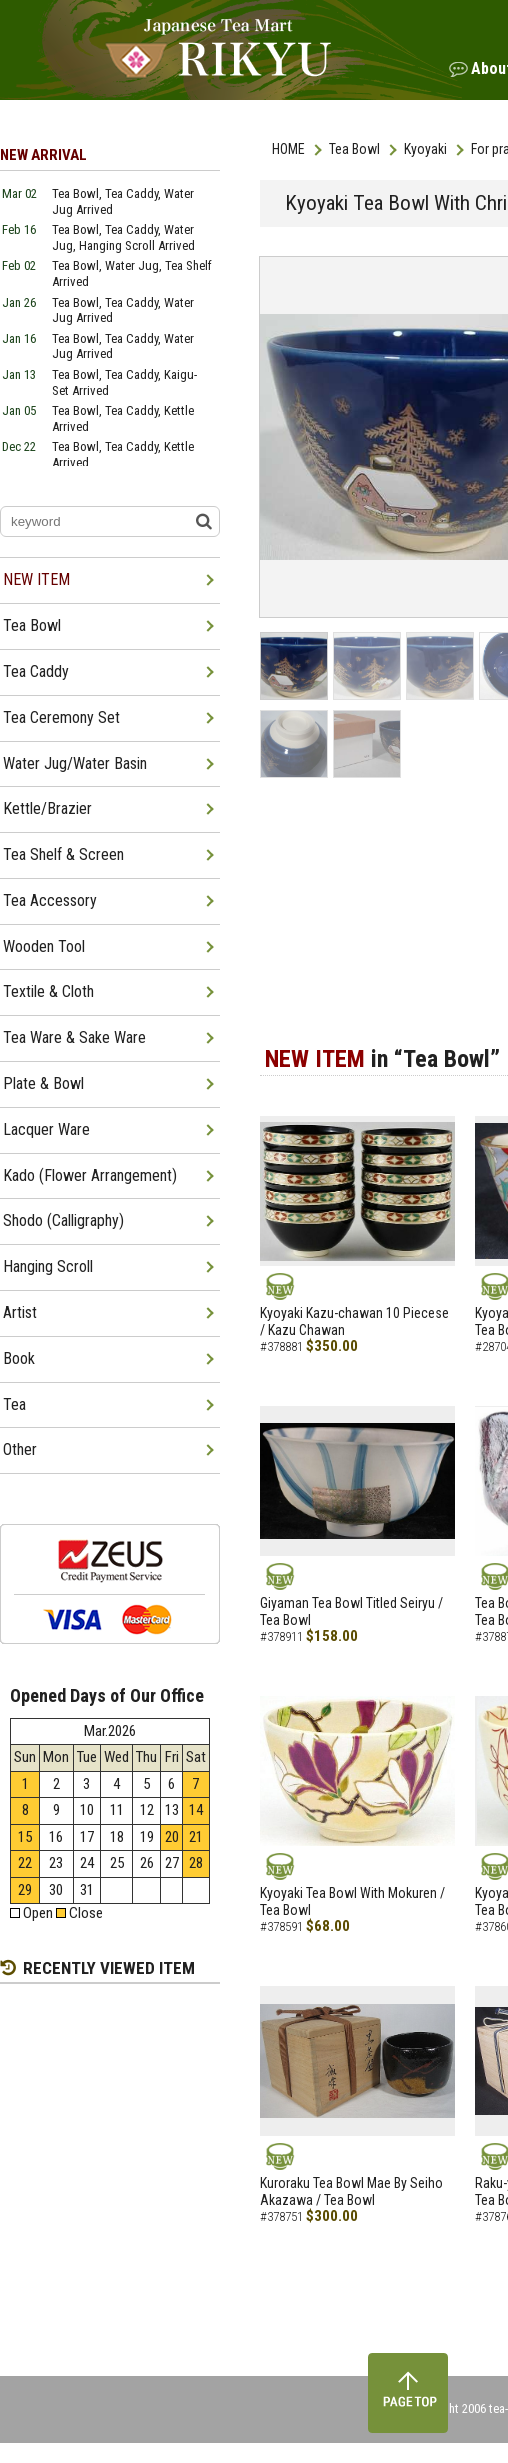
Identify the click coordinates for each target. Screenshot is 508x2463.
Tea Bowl (354, 149)
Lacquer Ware (46, 1129)
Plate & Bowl (43, 1083)
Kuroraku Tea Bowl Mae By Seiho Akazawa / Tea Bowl (351, 2191)
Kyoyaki (425, 149)
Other (20, 1449)
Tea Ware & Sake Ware (74, 1037)
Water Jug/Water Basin (75, 763)
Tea (14, 1404)
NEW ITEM (36, 579)
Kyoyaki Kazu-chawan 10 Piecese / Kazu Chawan (354, 1321)
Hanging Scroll (48, 1266)
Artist (20, 1312)
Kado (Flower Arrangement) (90, 1175)
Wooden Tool (44, 946)
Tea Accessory (50, 900)
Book (19, 1358)
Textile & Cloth (48, 991)
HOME (288, 149)
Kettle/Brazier (47, 808)
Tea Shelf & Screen (63, 854)
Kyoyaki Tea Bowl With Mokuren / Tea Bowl (352, 1901)
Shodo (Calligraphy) (63, 1220)
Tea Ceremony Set (61, 717)
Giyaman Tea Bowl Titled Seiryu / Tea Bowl (351, 1611)
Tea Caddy (36, 671)
